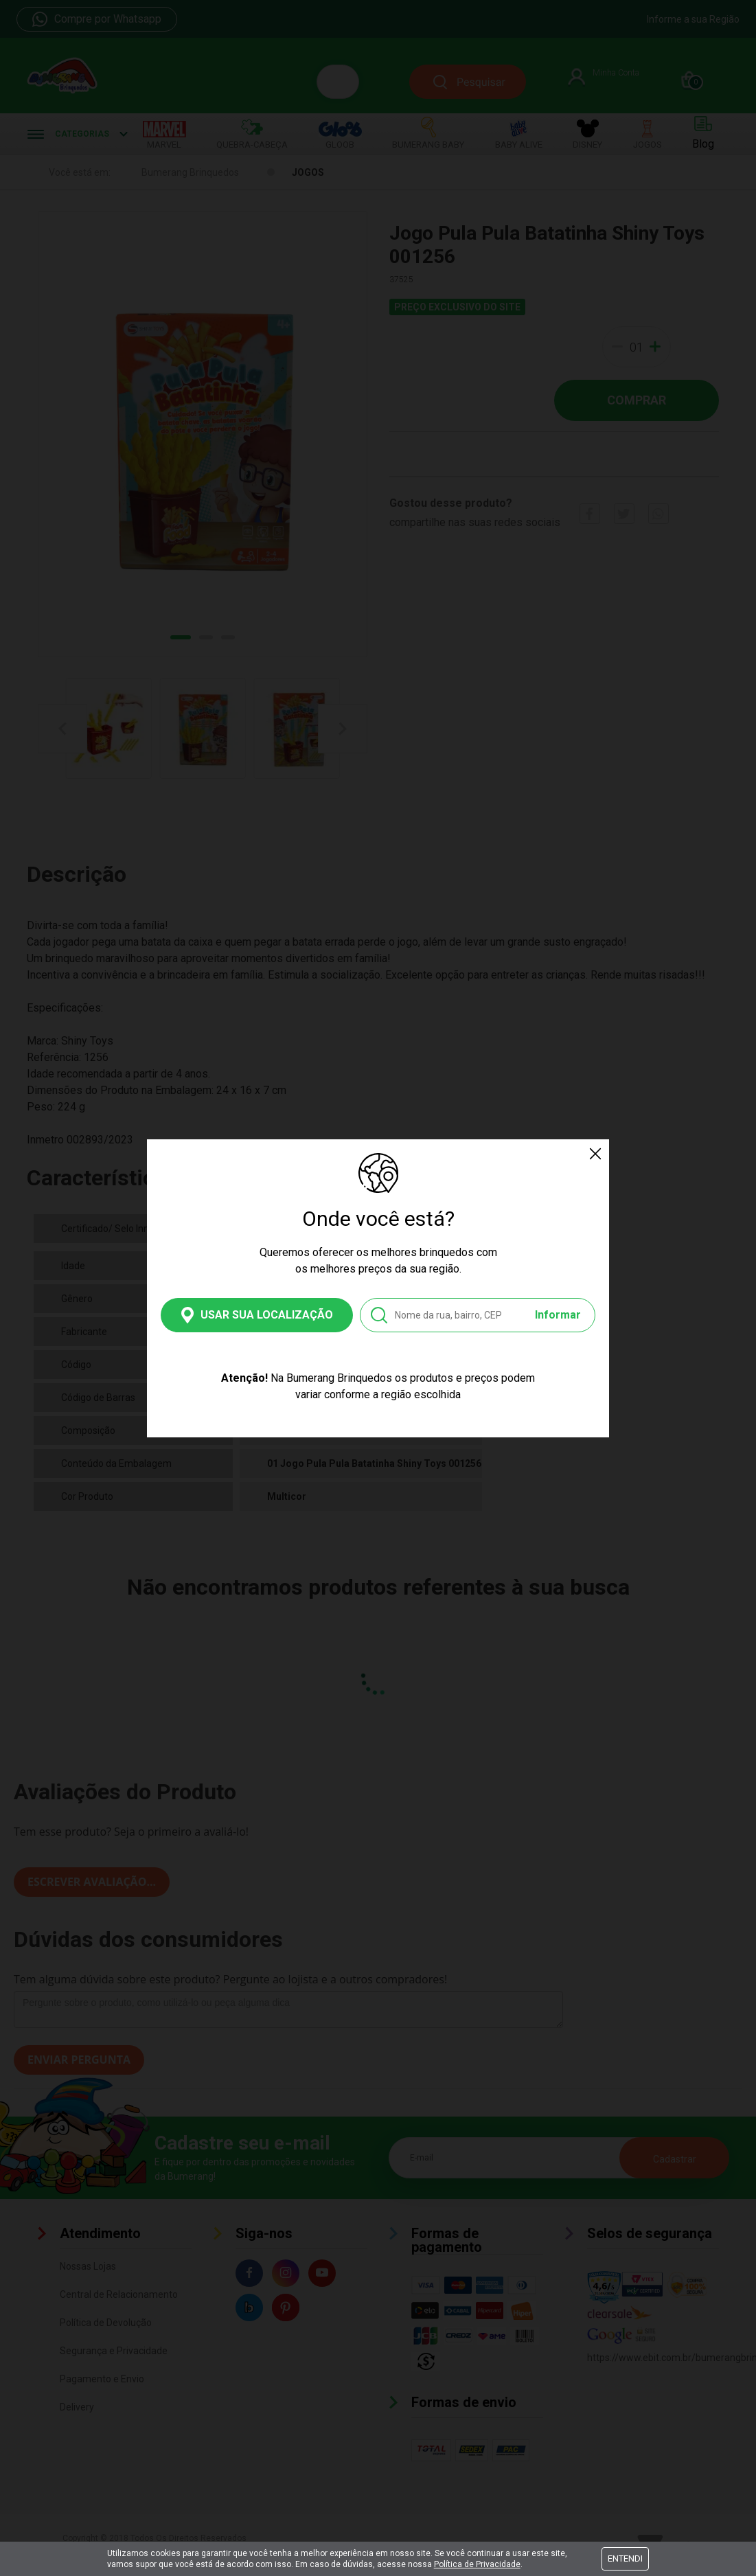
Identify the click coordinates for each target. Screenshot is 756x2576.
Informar (558, 1314)
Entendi (625, 2558)
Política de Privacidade (477, 2564)
